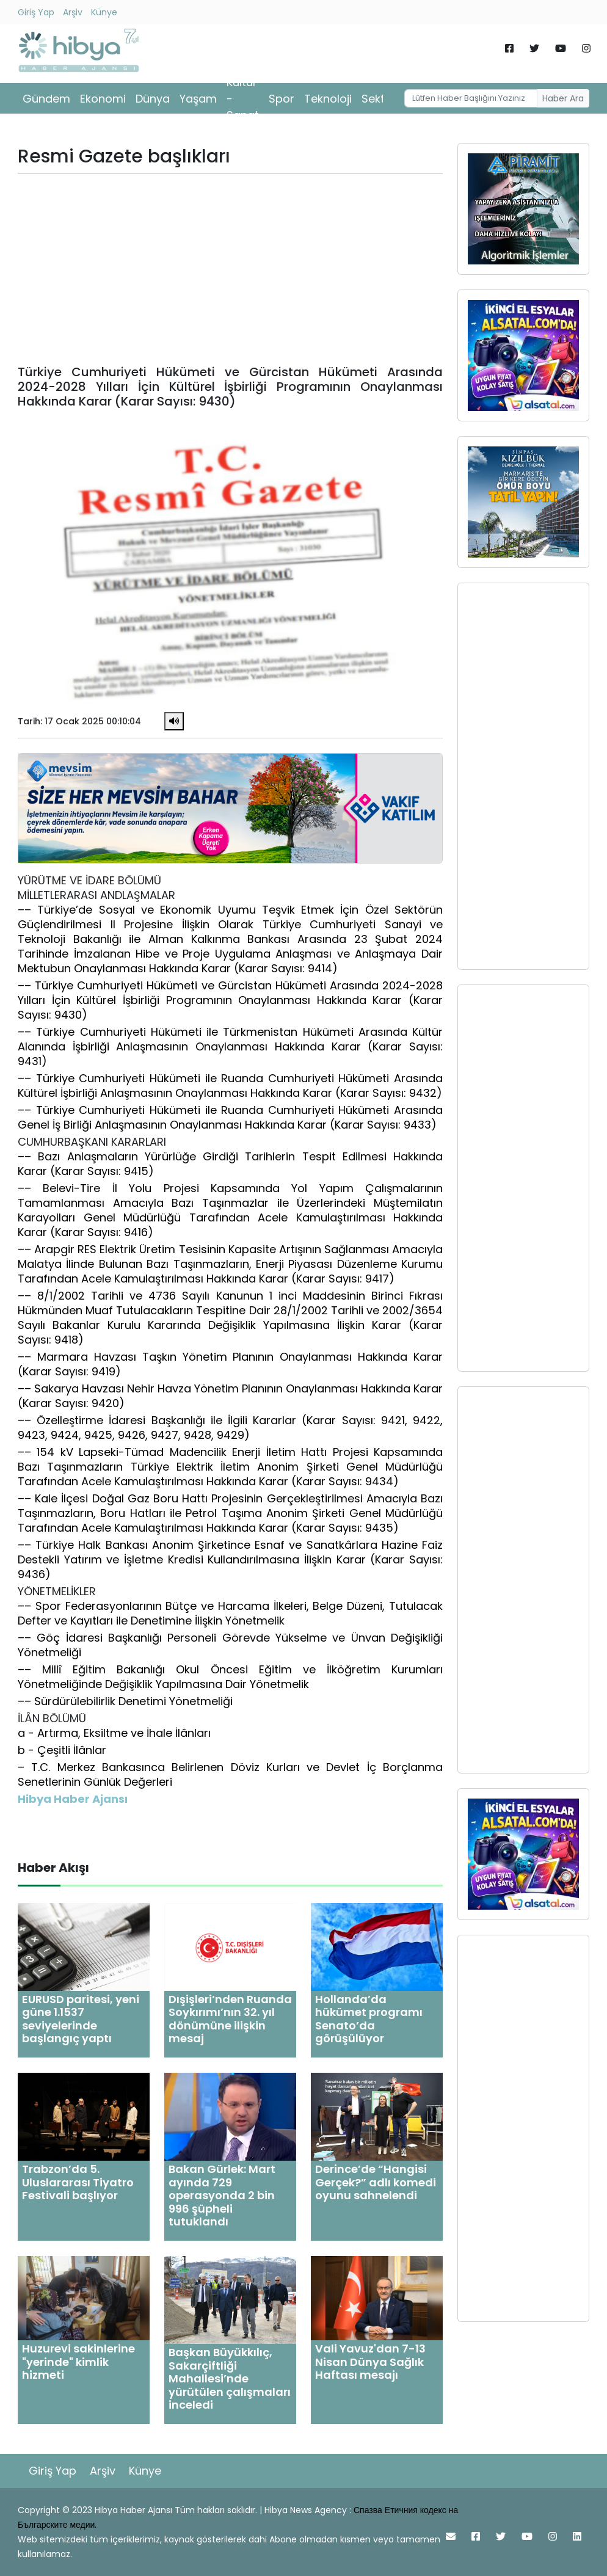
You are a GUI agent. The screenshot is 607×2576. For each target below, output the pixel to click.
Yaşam (198, 98)
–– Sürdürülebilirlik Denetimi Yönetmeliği (125, 1701)
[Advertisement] (230, 269)
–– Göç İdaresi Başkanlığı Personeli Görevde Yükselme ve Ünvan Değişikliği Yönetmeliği (230, 1645)
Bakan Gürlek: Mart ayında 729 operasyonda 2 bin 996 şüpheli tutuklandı (222, 2195)
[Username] (470, 98)
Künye (104, 12)
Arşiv (72, 12)
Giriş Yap (36, 12)
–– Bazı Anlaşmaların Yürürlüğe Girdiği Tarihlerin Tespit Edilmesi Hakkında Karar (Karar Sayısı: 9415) (230, 1164)
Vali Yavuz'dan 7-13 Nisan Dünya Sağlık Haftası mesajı (370, 2361)
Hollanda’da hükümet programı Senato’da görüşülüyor (369, 2019)
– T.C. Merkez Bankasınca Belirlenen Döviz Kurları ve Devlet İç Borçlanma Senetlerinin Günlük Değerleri (230, 1774)
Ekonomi (103, 98)
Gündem (46, 98)
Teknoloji (328, 98)
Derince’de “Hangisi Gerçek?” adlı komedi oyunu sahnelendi (375, 2182)
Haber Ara (563, 98)
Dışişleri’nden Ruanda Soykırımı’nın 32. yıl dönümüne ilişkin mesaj (230, 2019)
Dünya (153, 98)
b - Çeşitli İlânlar (62, 1750)
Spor (281, 98)
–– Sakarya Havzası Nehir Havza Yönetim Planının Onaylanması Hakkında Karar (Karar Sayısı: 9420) (230, 1396)
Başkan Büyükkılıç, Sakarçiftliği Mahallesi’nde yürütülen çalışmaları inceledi (230, 2378)
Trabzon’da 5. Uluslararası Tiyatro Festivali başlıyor (78, 2182)
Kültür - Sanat (243, 99)
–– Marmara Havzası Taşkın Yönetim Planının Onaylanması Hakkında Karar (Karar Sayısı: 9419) (230, 1364)
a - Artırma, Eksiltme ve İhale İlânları (114, 1733)
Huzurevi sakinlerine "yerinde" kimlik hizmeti (78, 2361)
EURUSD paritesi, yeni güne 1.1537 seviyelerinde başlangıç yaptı (80, 2019)
